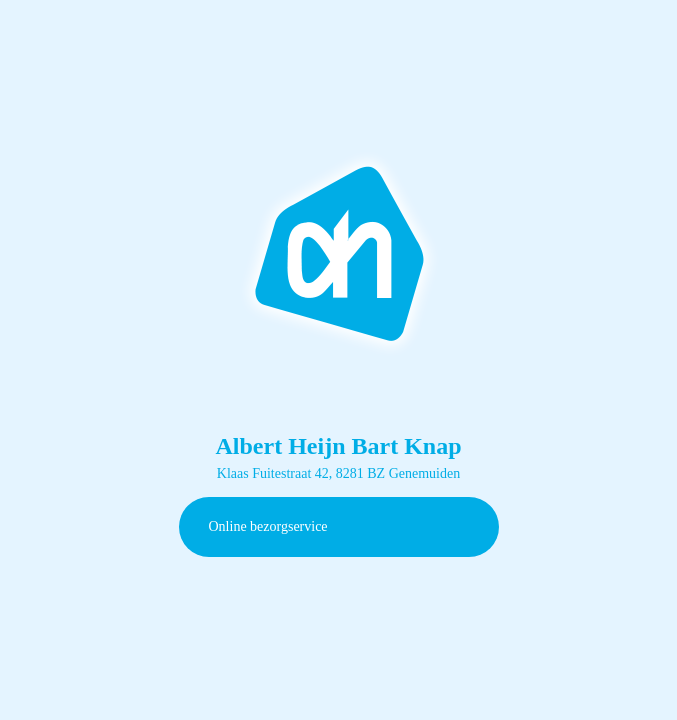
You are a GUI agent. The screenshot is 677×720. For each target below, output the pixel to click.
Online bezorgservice (268, 526)
